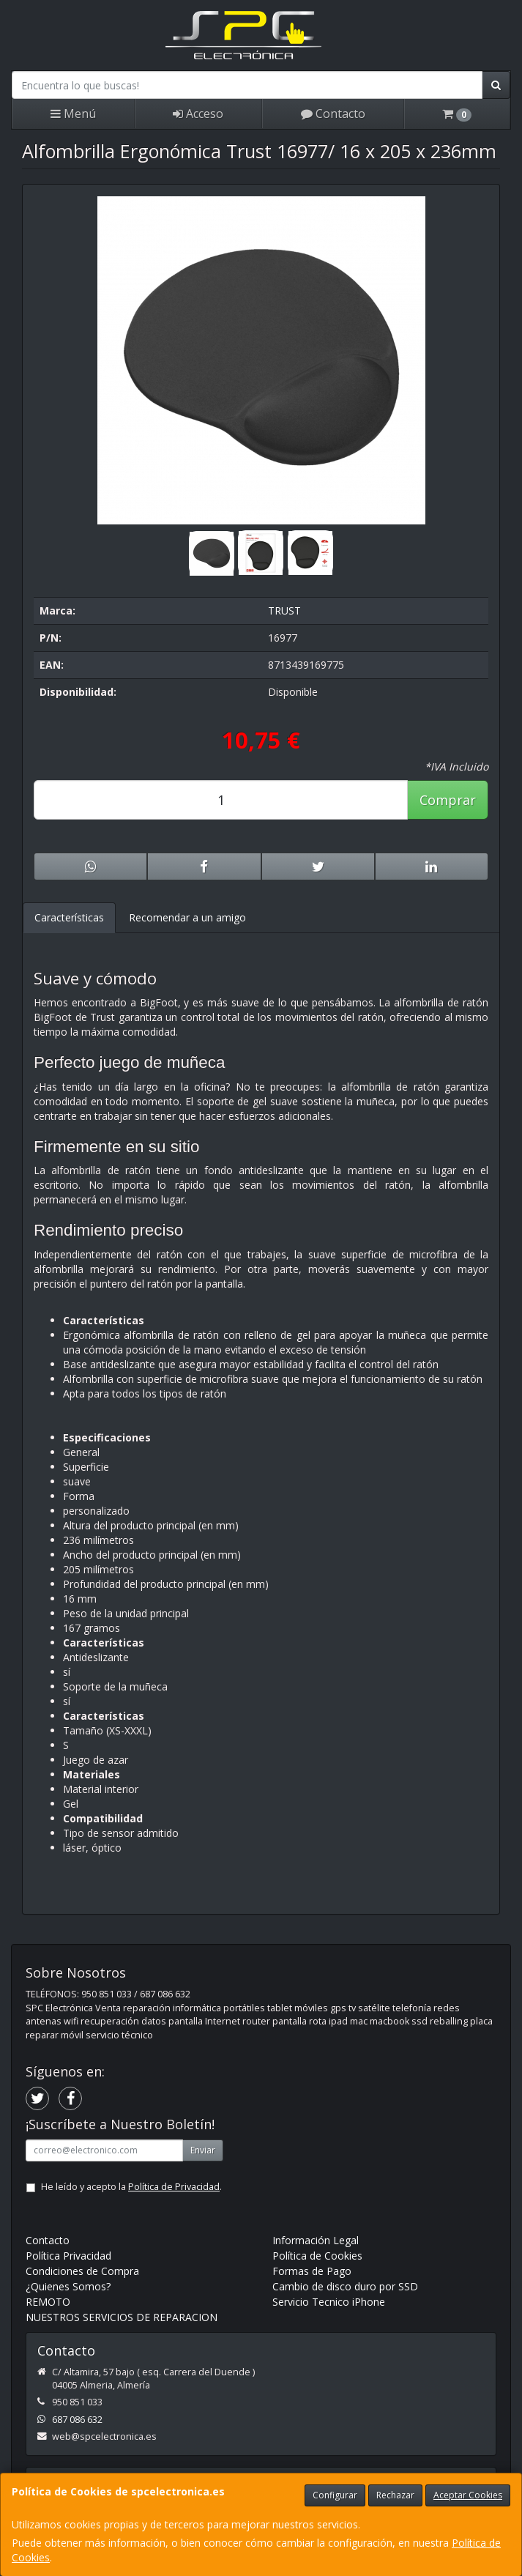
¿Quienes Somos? (68, 2286)
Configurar (335, 2495)
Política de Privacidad (174, 2186)
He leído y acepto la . (131, 2186)
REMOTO (48, 2302)
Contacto (333, 113)
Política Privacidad (68, 2256)
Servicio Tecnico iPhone (328, 2302)
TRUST (284, 610)
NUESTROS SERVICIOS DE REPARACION (121, 2317)
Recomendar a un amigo (187, 917)
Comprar (448, 800)
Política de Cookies (317, 2256)
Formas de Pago (311, 2271)
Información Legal (315, 2240)
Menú (73, 113)
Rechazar (395, 2495)
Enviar (202, 2150)
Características (69, 917)
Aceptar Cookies (467, 2495)
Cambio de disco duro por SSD (345, 2286)
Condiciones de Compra (82, 2271)
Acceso (198, 113)
